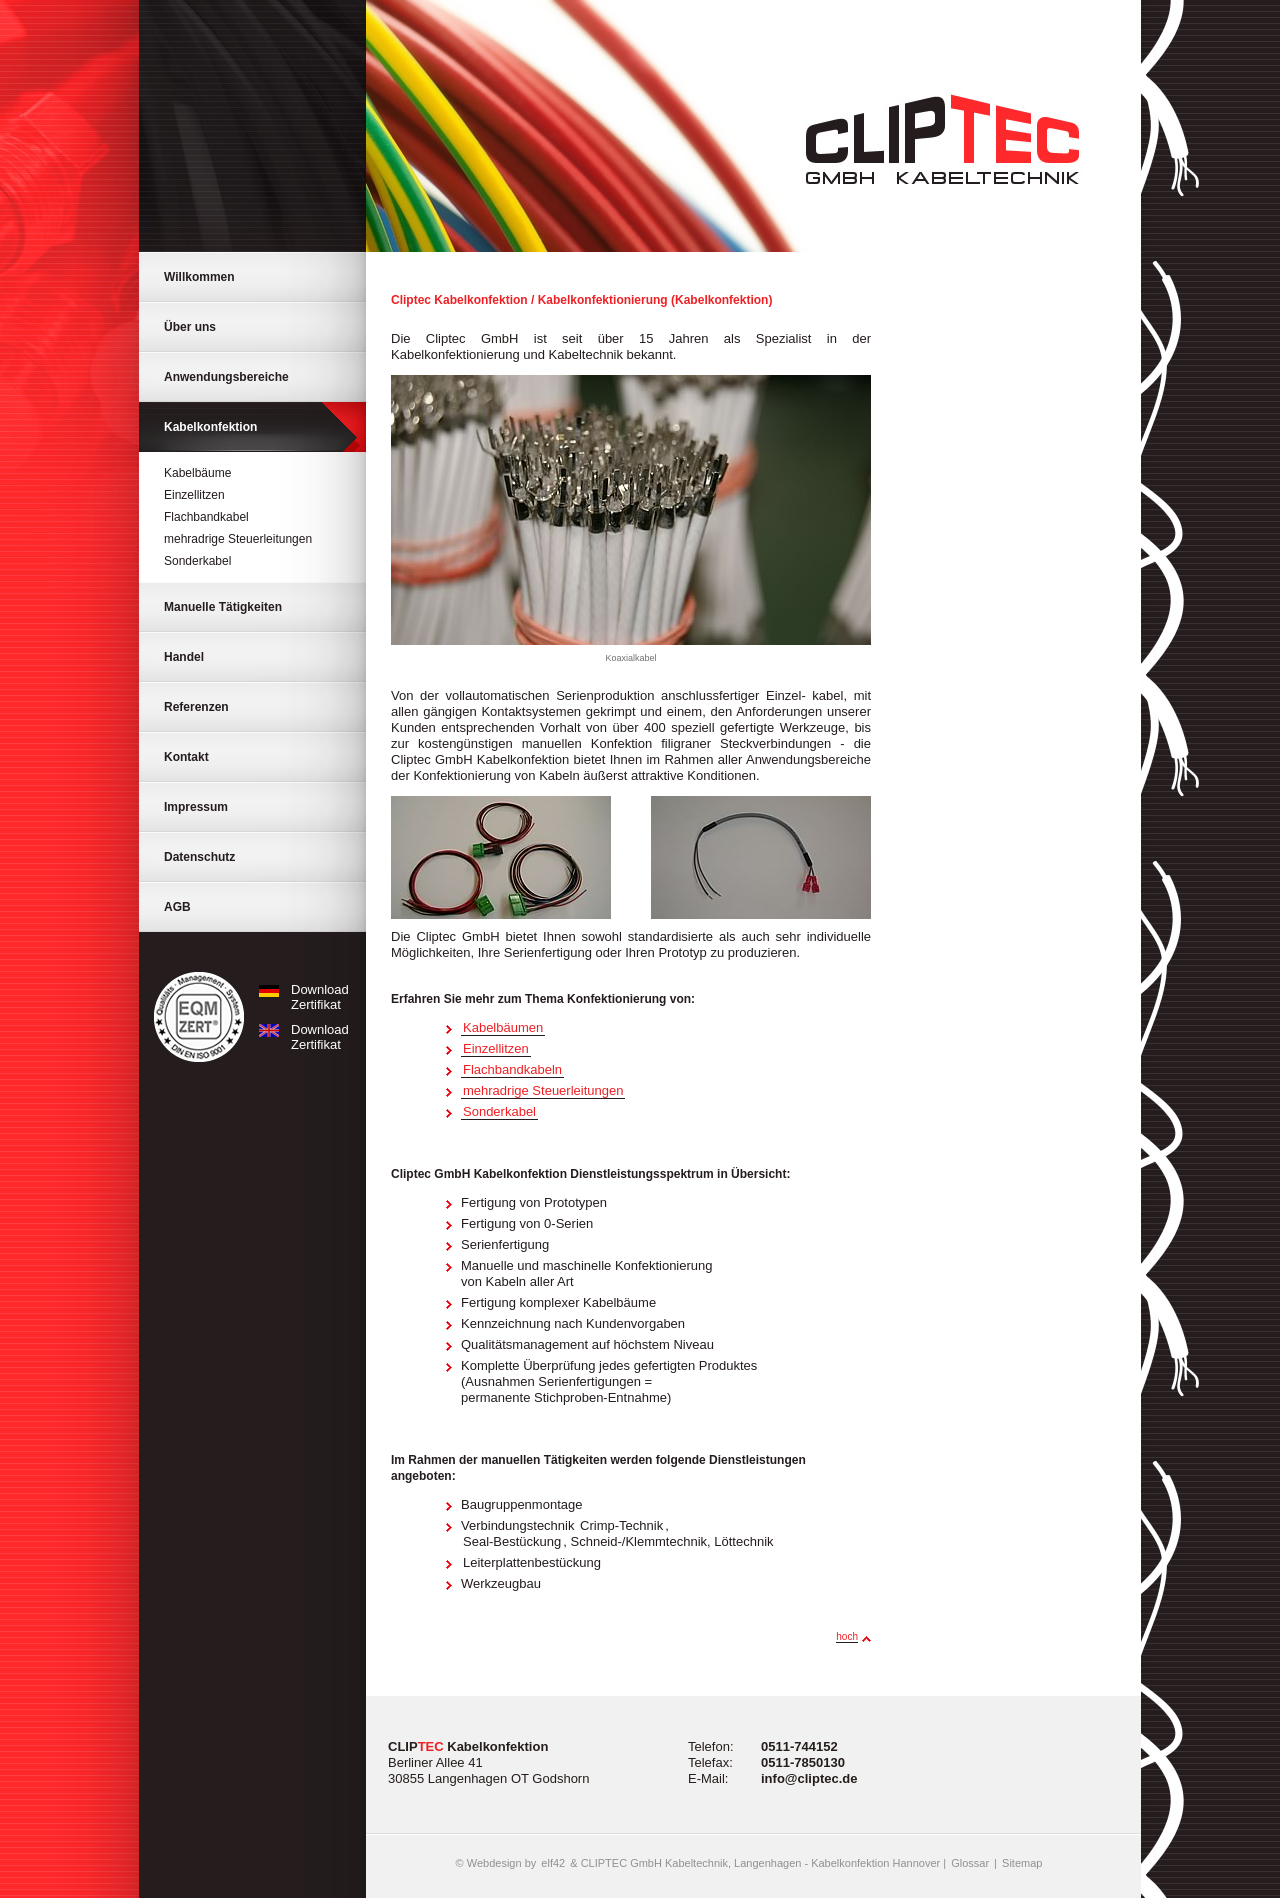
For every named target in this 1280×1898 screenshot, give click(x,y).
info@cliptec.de (809, 1778)
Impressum (196, 807)
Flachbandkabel (206, 517)
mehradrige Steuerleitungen (238, 539)
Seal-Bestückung (512, 1541)
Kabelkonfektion (210, 427)
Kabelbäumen (503, 1027)
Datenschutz (199, 857)
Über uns (190, 327)
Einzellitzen (194, 495)
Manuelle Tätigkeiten (223, 607)
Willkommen (199, 277)
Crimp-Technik (621, 1525)
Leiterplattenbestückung (532, 1562)
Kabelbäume (197, 473)
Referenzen (196, 707)
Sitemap (1022, 1863)
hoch (847, 1636)
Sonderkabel (197, 561)
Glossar (970, 1863)
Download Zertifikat (300, 997)
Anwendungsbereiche (226, 377)
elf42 (553, 1863)
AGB (177, 907)
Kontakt (186, 757)
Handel (184, 657)
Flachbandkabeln (512, 1069)
